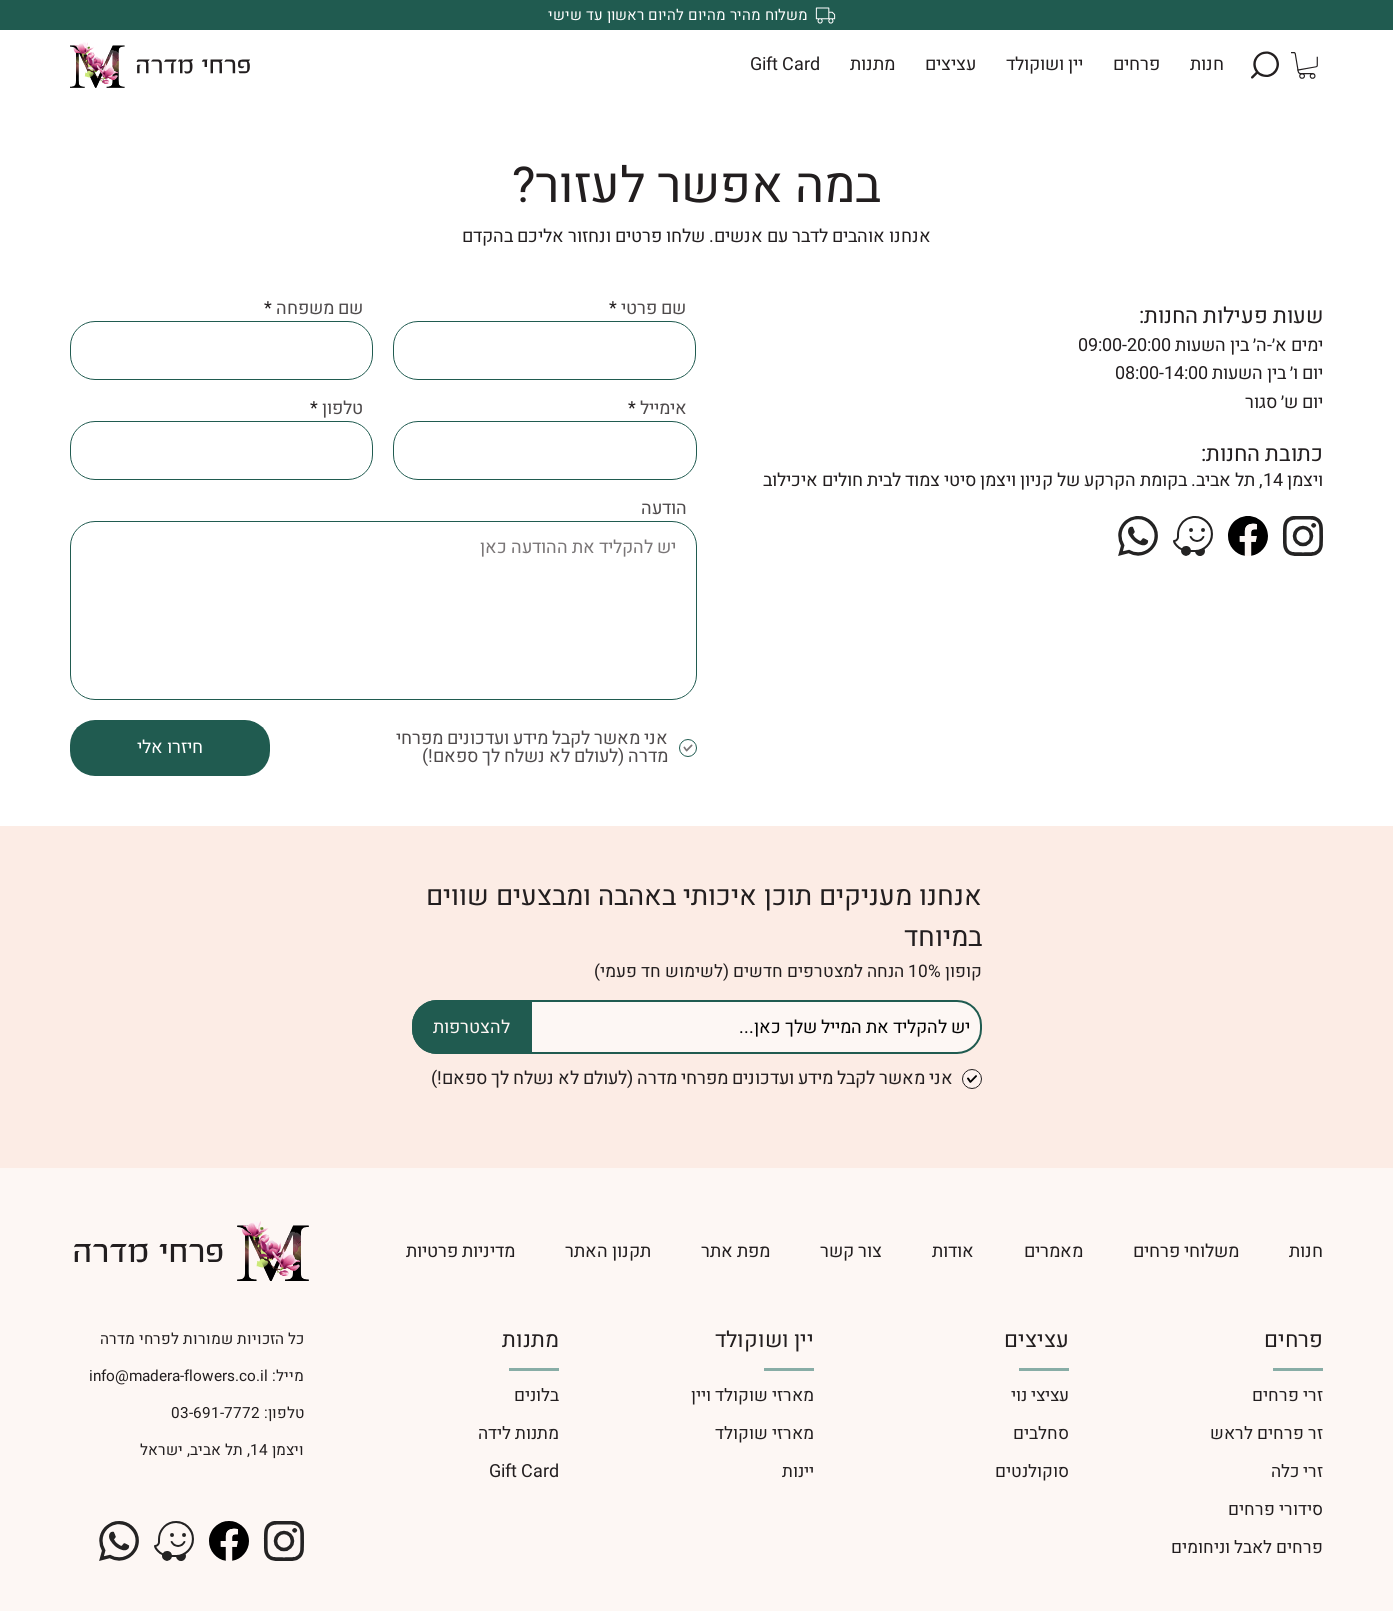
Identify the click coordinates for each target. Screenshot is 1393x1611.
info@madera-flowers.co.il (178, 1376)
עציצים (1036, 1340)
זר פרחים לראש (1266, 1433)
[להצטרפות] (472, 1027)
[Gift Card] (441, 1471)
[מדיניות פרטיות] (419, 1251)
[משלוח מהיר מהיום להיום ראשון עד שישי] (696, 15)
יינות (798, 1471)
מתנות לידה (518, 1433)
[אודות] (953, 1251)
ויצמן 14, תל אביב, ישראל (222, 1450)
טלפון (342, 409)
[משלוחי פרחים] (1186, 1251)
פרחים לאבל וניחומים (1247, 1547)
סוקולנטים (1032, 1471)
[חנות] (1306, 1251)
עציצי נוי (1040, 1395)
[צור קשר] (851, 1251)
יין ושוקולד (764, 1340)
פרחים (1293, 1340)
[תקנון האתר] (608, 1251)
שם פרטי (653, 309)
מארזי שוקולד (764, 1433)
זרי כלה (1297, 1471)
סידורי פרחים (1275, 1509)
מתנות (530, 1340)
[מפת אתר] (735, 1251)
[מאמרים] (1053, 1251)
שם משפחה (319, 309)
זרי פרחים (1287, 1395)
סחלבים (1041, 1433)
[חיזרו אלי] (170, 748)
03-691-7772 (213, 1413)
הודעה (664, 509)
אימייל (663, 409)
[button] (1265, 65)
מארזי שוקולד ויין (752, 1395)
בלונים (536, 1395)
